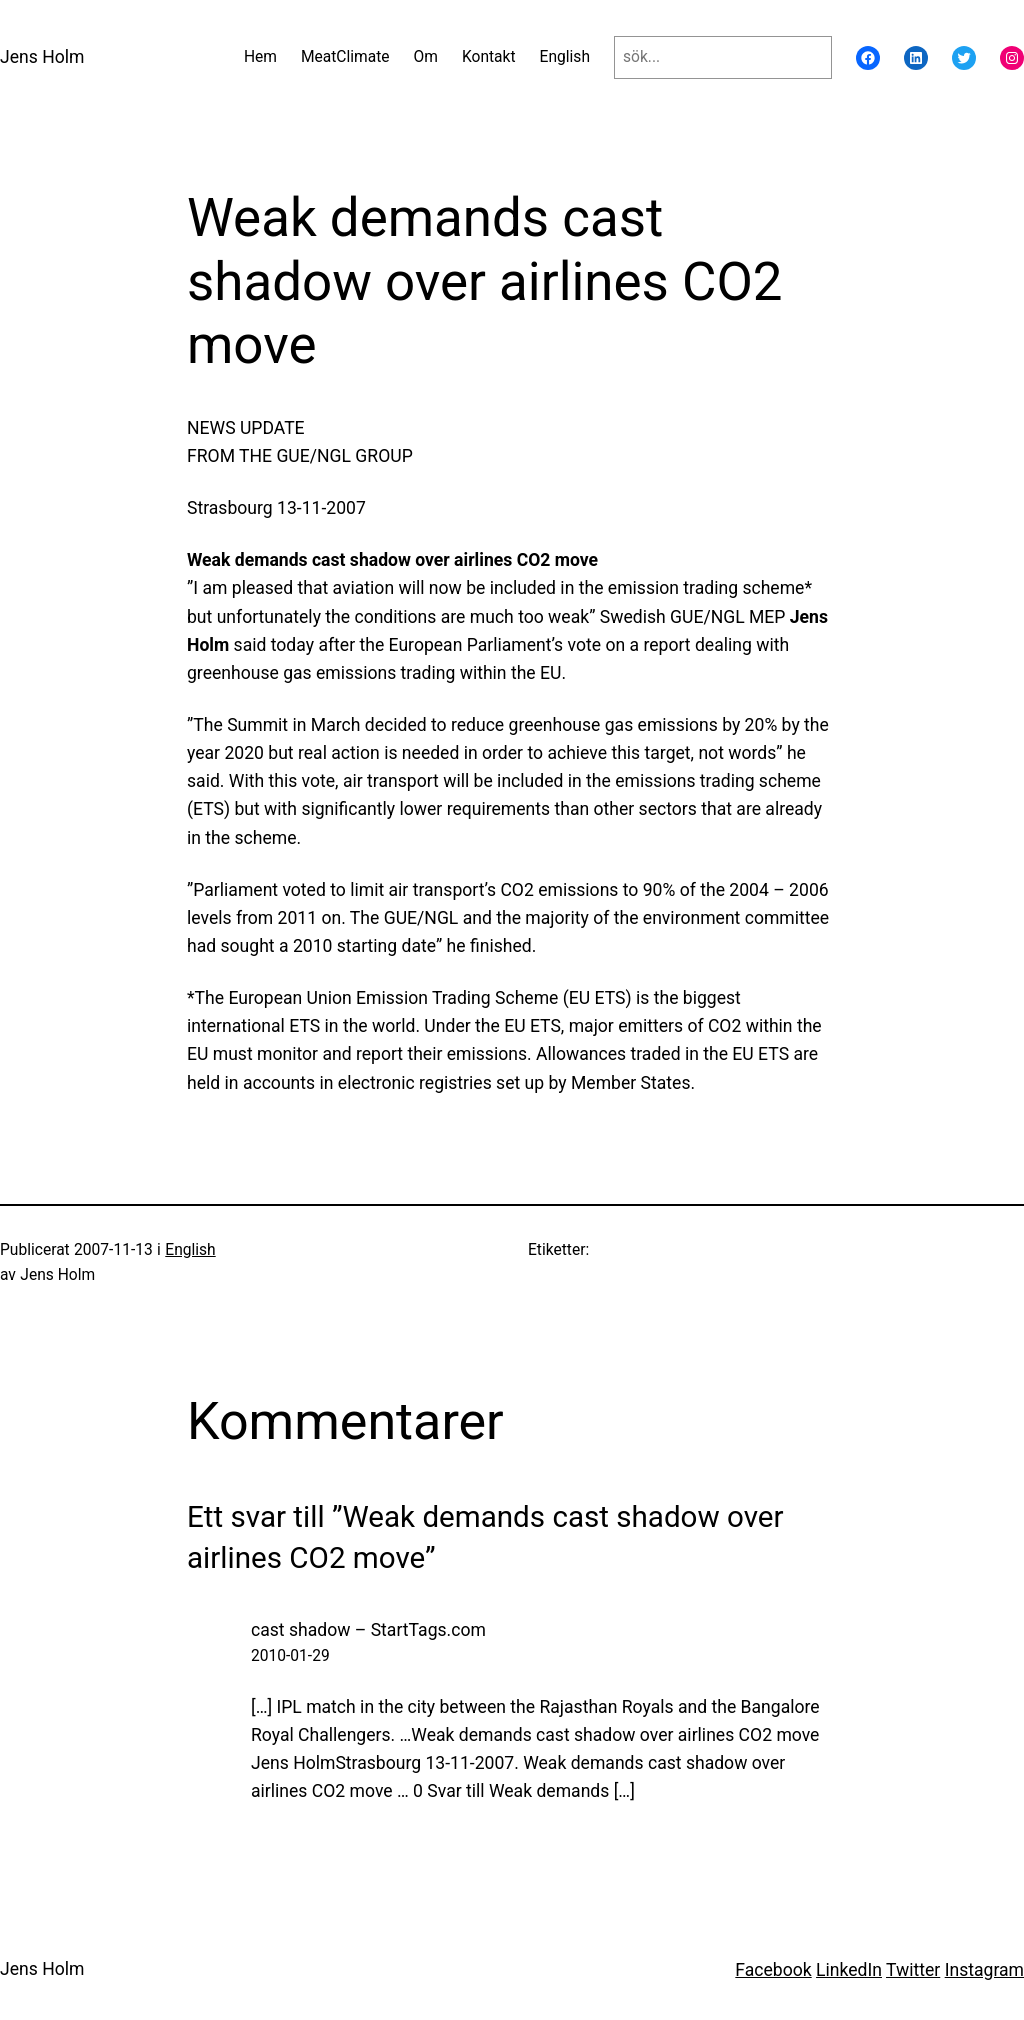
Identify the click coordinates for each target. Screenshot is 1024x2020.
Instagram (984, 1970)
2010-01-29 (290, 1656)
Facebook (773, 1970)
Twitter (913, 1970)
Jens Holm (42, 57)
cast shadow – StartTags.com (368, 1630)
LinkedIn (849, 1970)
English (190, 1250)
